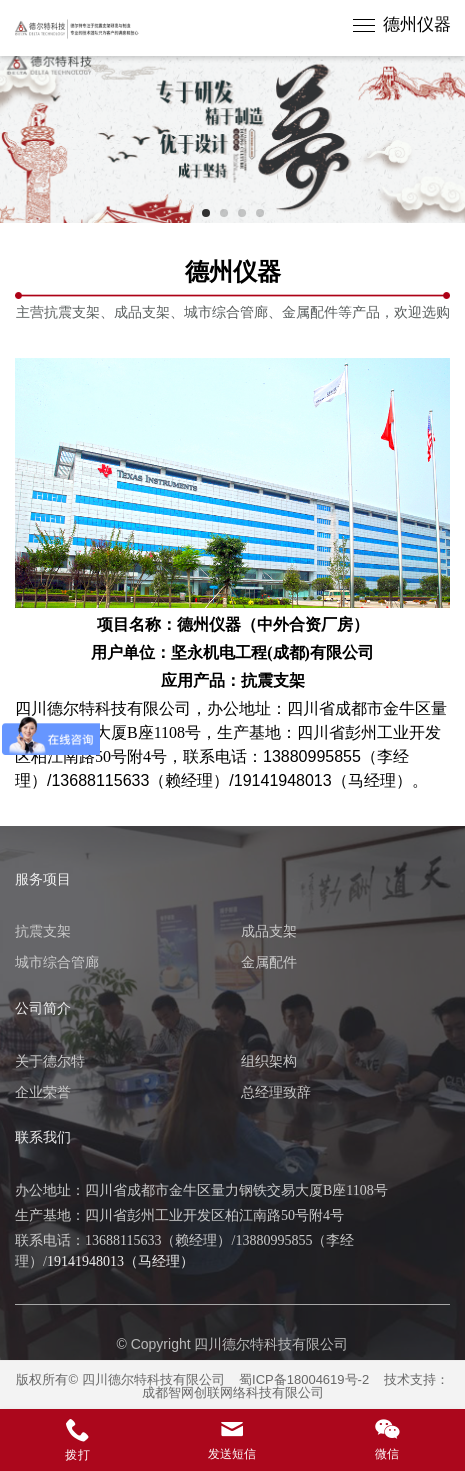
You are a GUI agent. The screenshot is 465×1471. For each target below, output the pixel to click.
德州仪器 (417, 24)
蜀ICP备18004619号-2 (304, 1379)
